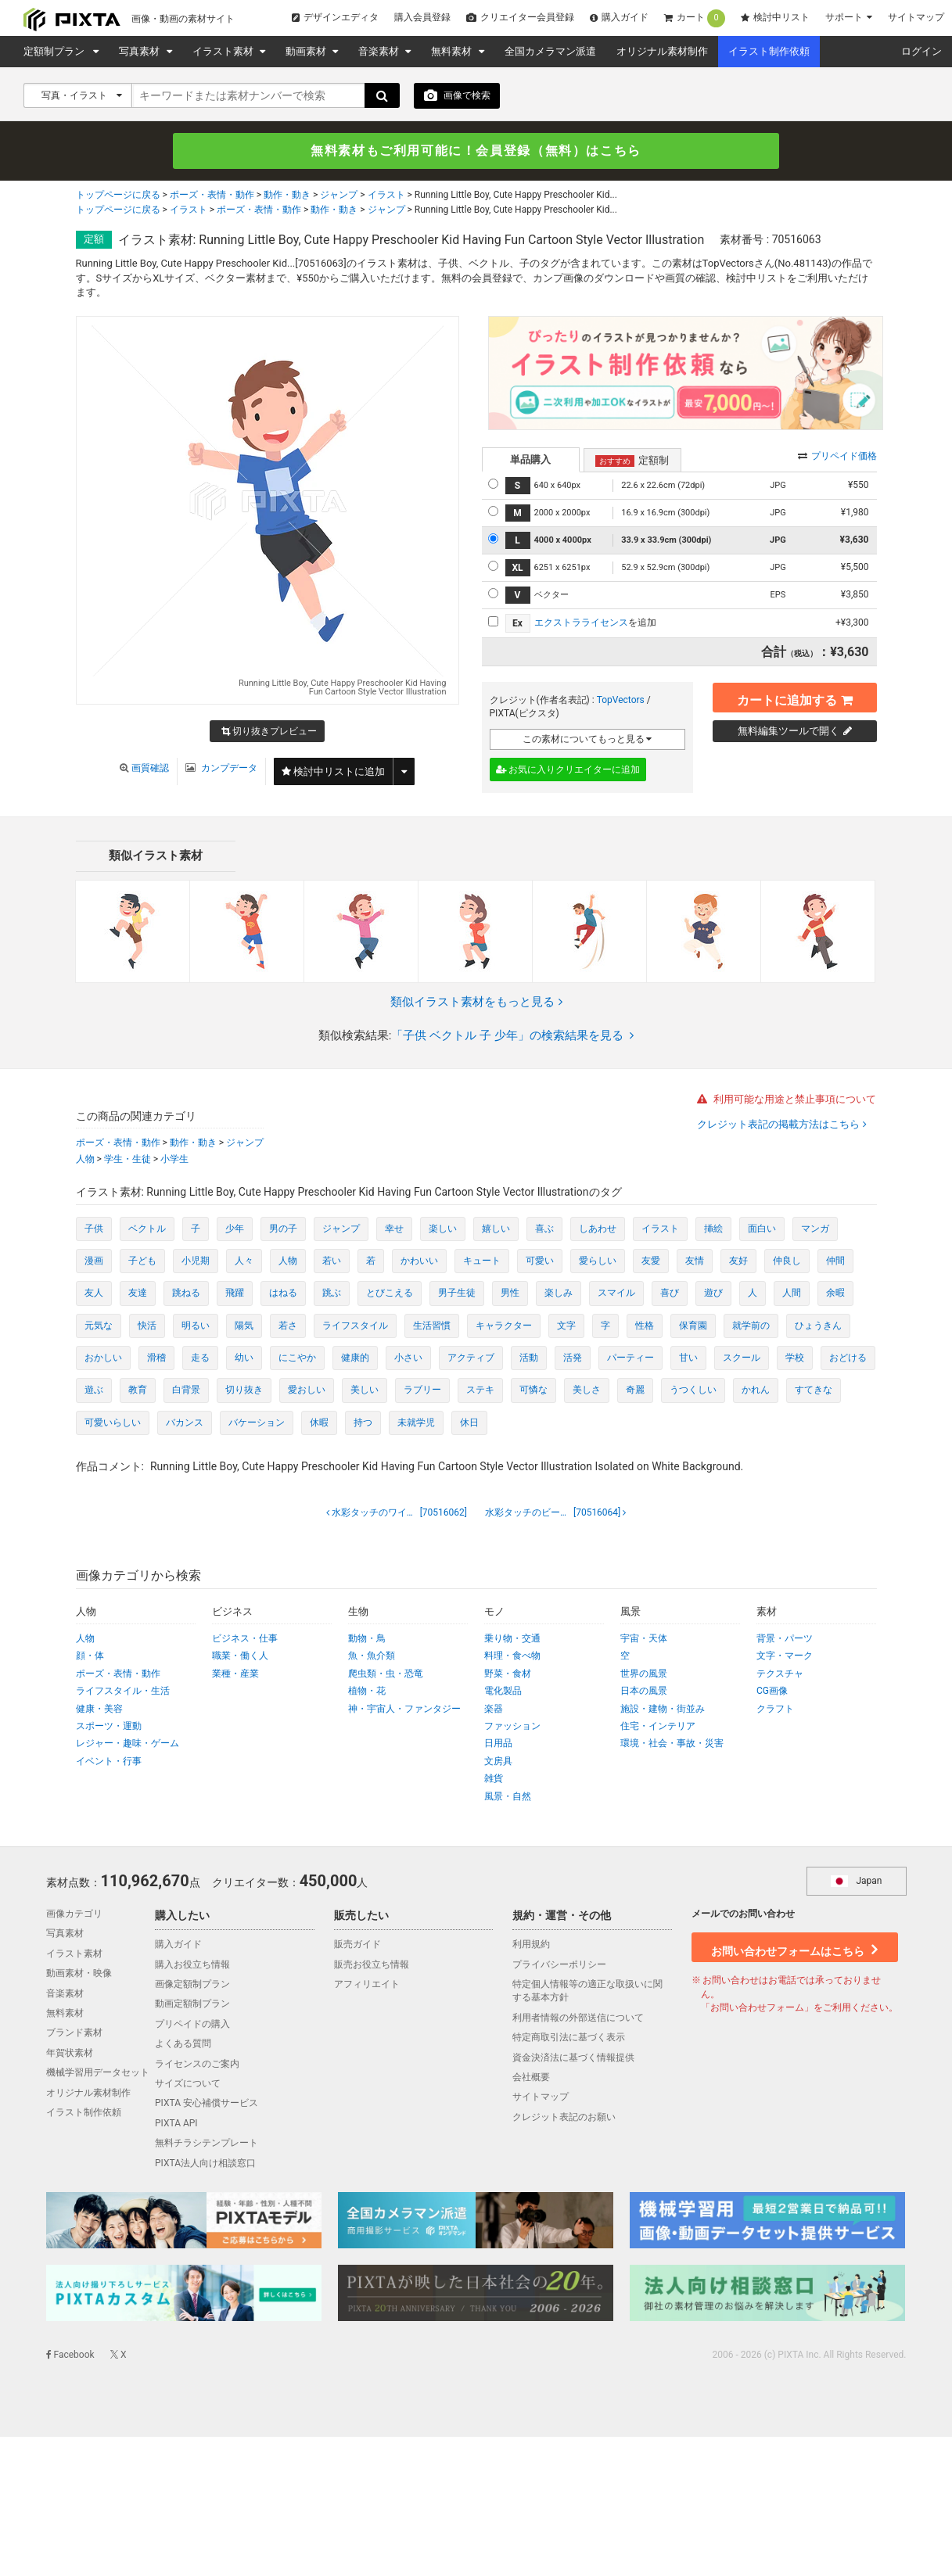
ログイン (921, 51)
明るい (195, 1325)
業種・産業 (235, 1673)
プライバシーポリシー (559, 1964)
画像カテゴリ (74, 1913)
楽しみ (558, 1293)
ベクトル (147, 1228)
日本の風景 (643, 1691)
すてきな (813, 1390)
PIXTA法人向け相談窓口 (205, 2163)
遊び (713, 1293)
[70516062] (398, 1512)
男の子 (283, 1228)
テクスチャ (779, 1673)
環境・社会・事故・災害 (672, 1743)
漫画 (93, 1260)
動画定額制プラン (192, 2004)
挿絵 (713, 1228)
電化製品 (503, 1691)
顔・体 (90, 1656)
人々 (244, 1260)
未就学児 (416, 1422)
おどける (848, 1357)
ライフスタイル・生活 (123, 1691)
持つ (363, 1422)
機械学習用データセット (97, 2072)
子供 (93, 1228)
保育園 (693, 1325)
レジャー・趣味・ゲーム (127, 1743)
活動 (528, 1357)
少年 (234, 1228)
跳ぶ (331, 1293)
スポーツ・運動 (109, 1725)
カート (694, 18)
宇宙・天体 (643, 1638)
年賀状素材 (69, 2052)
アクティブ (470, 1357)
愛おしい (306, 1390)
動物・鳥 (367, 1638)
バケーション (256, 1422)
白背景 (186, 1390)
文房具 (498, 1761)
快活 (147, 1325)
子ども (142, 1260)
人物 (85, 1158)
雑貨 (493, 1779)
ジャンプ (338, 196)
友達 (137, 1293)
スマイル (616, 1293)
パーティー (630, 1357)
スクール (741, 1357)
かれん (756, 1390)
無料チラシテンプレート (206, 2143)
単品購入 (530, 459)
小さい (408, 1357)
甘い (688, 1357)
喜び (669, 1293)
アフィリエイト (367, 1984)
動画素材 (307, 51)
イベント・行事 (109, 1761)
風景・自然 (507, 1796)
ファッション (512, 1725)
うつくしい (693, 1390)
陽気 (244, 1325)
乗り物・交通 (512, 1638)
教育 (137, 1390)
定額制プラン (56, 51)
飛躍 (234, 1293)
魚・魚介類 (371, 1656)
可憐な (533, 1390)
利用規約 (531, 1944)
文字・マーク (784, 1656)
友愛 (650, 1260)
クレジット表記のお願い (564, 2116)
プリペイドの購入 (192, 2023)
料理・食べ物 (512, 1656)
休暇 (319, 1422)
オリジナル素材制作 (662, 51)
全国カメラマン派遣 (550, 51)
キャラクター (504, 1325)
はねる (283, 1293)
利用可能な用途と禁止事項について (786, 1100)
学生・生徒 (127, 1158)
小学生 (174, 1158)
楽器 (493, 1708)
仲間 (835, 1260)
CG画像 (772, 1691)
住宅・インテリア (657, 1725)
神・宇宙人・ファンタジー (404, 1708)
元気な (98, 1325)
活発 (572, 1357)
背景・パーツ (784, 1638)
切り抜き (244, 1390)
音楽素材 (379, 51)
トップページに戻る (118, 196)
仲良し (787, 1260)
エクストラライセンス (581, 622)
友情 (694, 1260)
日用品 (498, 1743)
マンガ (815, 1228)
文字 (566, 1325)
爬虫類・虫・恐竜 (385, 1673)
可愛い (540, 1260)
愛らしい (597, 1260)
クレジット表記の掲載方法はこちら (779, 1124)
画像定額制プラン (192, 1984)
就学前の (751, 1325)
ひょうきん (818, 1325)
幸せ (394, 1228)
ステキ (480, 1390)
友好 (738, 1260)
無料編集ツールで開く (795, 731)
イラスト (386, 196)
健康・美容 (99, 1708)
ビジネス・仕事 (245, 1638)
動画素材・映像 (79, 1973)
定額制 (632, 460)
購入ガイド (619, 17)
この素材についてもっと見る (587, 739)
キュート (482, 1260)
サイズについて (188, 2083)
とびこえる (389, 1293)
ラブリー (422, 1390)
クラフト (775, 1708)
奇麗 (635, 1390)
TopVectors (621, 699)
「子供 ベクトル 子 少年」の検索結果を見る (512, 1036)
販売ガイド (357, 1944)
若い (331, 1260)
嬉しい (496, 1228)
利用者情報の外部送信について (578, 2017)
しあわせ (597, 1228)
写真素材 (140, 51)
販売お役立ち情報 (371, 1964)
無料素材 (452, 51)
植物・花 (367, 1691)
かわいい (419, 1260)
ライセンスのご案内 (197, 2063)
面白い (762, 1228)
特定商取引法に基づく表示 (568, 2037)
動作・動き (287, 196)
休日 (469, 1422)
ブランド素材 (74, 2033)
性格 (644, 1325)
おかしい (103, 1357)
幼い (244, 1357)
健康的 (355, 1357)
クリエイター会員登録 (520, 17)
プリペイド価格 (837, 455)
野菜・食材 (507, 1673)
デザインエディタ (335, 17)
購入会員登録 (422, 17)
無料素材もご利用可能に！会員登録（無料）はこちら (476, 151)
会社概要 (531, 2077)
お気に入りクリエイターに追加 (568, 770)
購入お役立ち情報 (192, 1964)
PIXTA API (176, 2123)
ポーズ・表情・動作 (212, 196)
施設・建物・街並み (662, 1708)
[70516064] (554, 1512)
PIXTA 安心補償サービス (206, 2103)
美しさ (587, 1390)
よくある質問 (183, 2044)
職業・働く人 (240, 1656)
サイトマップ (916, 17)
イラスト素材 (224, 51)
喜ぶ (544, 1228)
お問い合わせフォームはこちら (794, 1946)
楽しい (443, 1228)
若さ (287, 1325)
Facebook (70, 2355)
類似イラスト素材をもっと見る (476, 1002)
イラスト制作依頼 (769, 51)
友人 (93, 1293)
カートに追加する (795, 697)
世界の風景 (643, 1673)
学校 (794, 1357)
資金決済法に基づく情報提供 (573, 2057)
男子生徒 (457, 1293)
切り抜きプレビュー (269, 732)
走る (200, 1357)
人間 (791, 1293)
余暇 (835, 1293)
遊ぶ (93, 1390)
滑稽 (156, 1357)
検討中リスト (775, 17)
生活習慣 (432, 1325)
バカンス (184, 1422)
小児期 (195, 1260)
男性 (510, 1293)
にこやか (297, 1357)
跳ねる (186, 1293)
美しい (364, 1390)
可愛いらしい (112, 1422)
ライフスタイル (355, 1325)
